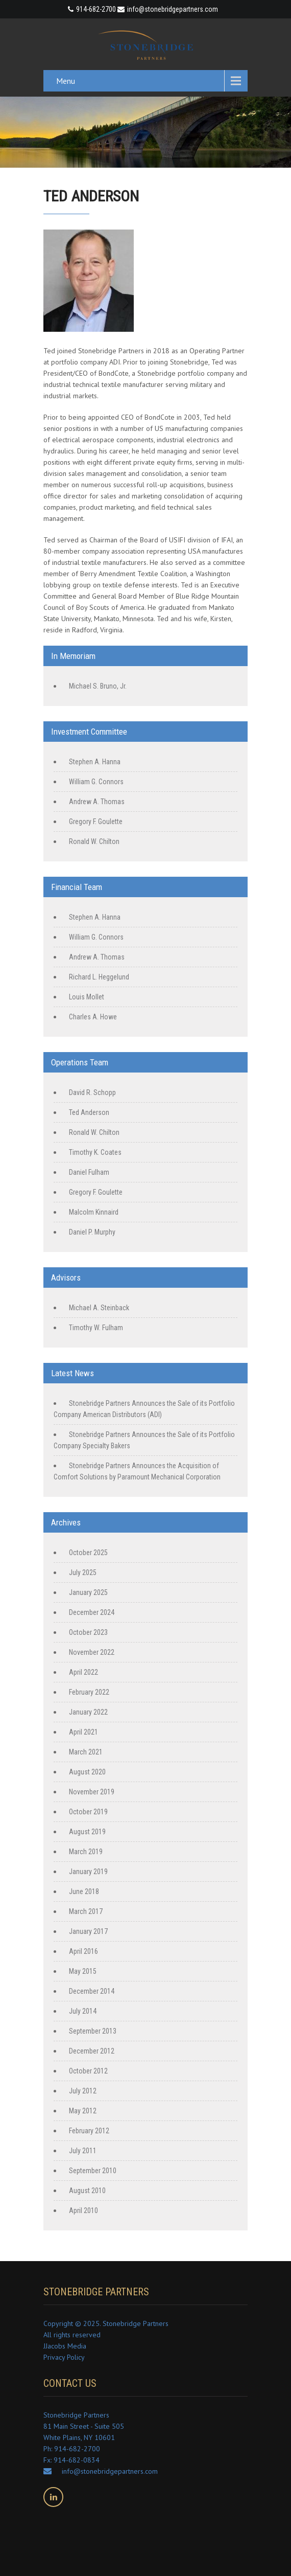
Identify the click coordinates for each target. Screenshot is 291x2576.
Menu (65, 81)
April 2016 (83, 1951)
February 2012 (89, 2131)
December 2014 (91, 1991)
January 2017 (88, 1931)
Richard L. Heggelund (99, 977)
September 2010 (92, 2171)
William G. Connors (96, 782)
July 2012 (82, 2091)
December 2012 (91, 2051)
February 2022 (89, 1692)
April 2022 (83, 1672)
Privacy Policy (64, 2357)
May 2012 (82, 2111)
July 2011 (82, 2151)
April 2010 (83, 2210)
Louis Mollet (86, 997)
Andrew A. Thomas (97, 801)
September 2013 (92, 2031)
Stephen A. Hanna (94, 762)
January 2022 (88, 1712)
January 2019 (88, 1871)
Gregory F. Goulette (96, 821)
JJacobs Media (64, 2346)
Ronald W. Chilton (94, 841)
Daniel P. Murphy (92, 1232)
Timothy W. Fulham (96, 1328)
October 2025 (88, 1552)
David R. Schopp (92, 1092)
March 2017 (86, 1911)
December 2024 (91, 1612)
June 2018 (84, 1891)
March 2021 (86, 1752)
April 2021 (83, 1732)
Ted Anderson (89, 1112)
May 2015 (82, 1971)
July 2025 (82, 1572)
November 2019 (91, 1792)
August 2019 (87, 1832)
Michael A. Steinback (99, 1308)
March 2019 (86, 1852)
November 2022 (91, 1652)
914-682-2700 (96, 9)
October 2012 (88, 2071)
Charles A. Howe (93, 1017)
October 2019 (88, 1812)
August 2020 (87, 1772)
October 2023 (88, 1632)
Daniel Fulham (89, 1172)
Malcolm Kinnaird (93, 1212)
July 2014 (82, 2011)
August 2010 (87, 2190)
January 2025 (88, 1592)
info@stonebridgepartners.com (167, 9)
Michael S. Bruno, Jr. (98, 686)
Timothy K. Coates (95, 1152)
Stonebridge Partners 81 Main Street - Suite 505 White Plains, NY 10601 (83, 2426)
